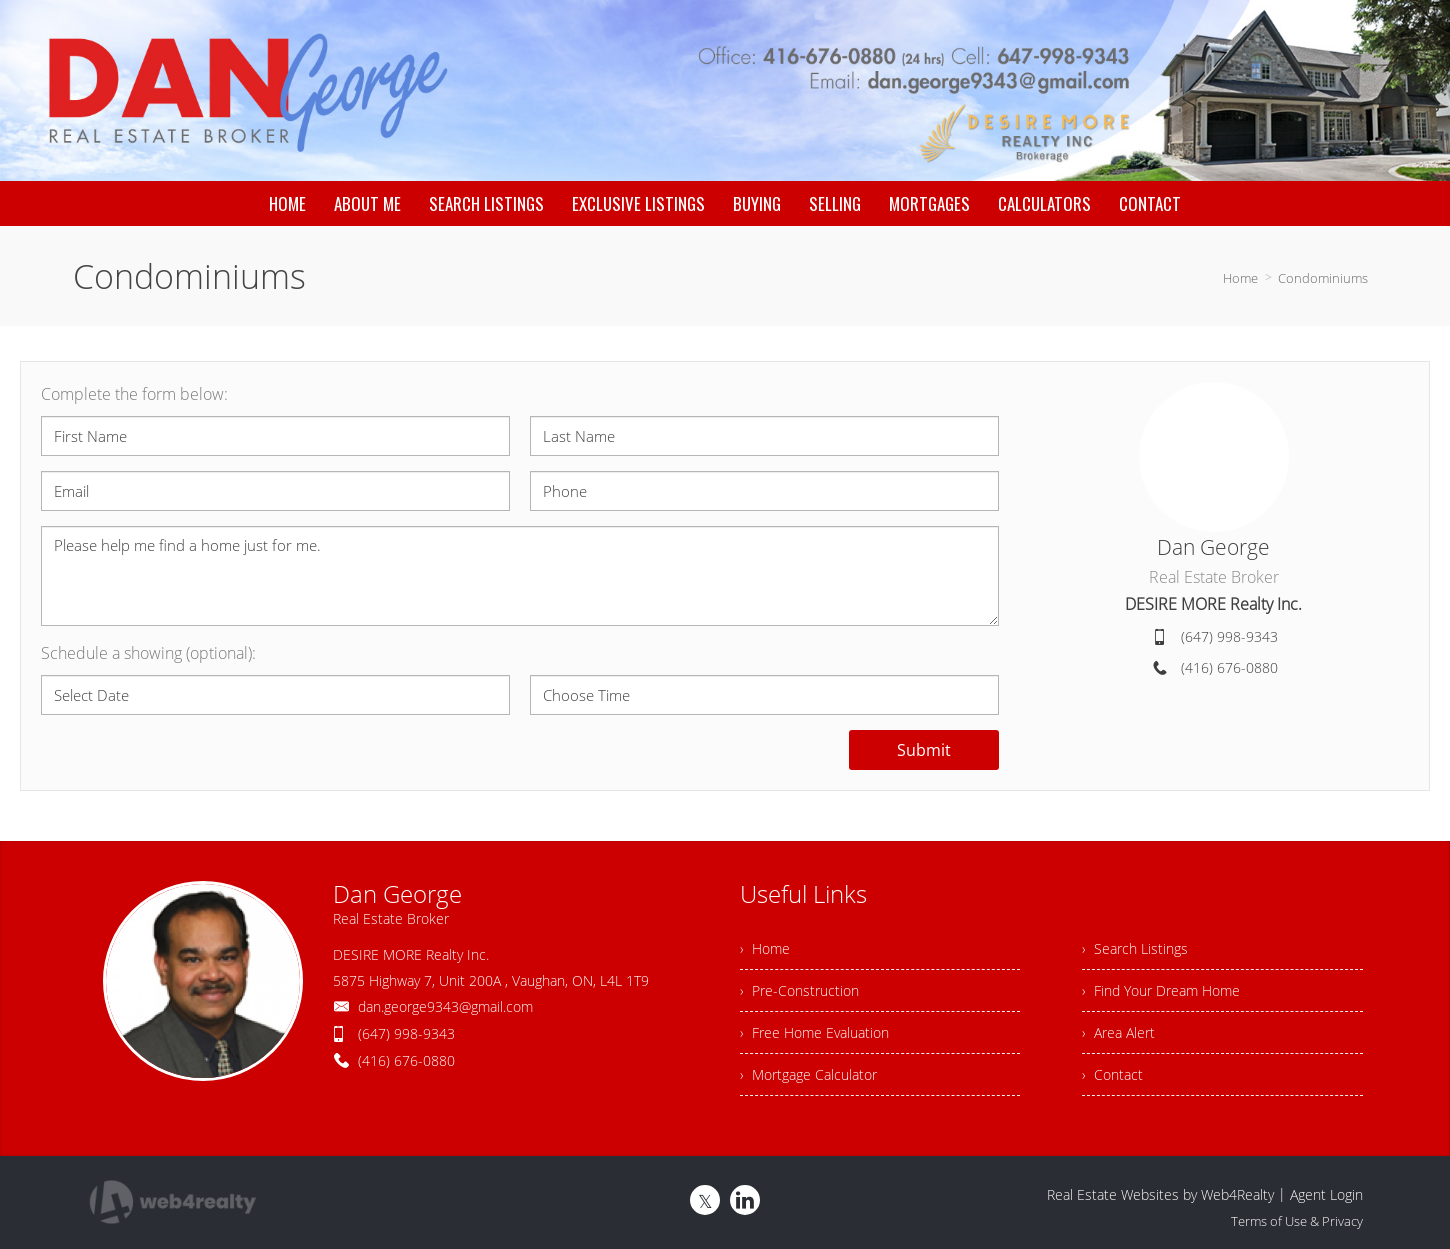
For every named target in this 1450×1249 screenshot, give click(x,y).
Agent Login (1326, 1194)
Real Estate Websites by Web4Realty (1160, 1194)
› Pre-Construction (799, 990)
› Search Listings (1135, 948)
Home (1240, 278)
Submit (924, 750)
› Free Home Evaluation (814, 1032)
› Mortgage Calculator (808, 1074)
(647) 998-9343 (1229, 636)
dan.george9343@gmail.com (445, 1006)
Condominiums (1323, 278)
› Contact (1112, 1074)
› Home (765, 948)
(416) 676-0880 (1229, 667)
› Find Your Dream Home (1161, 990)
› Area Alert (1118, 1032)
